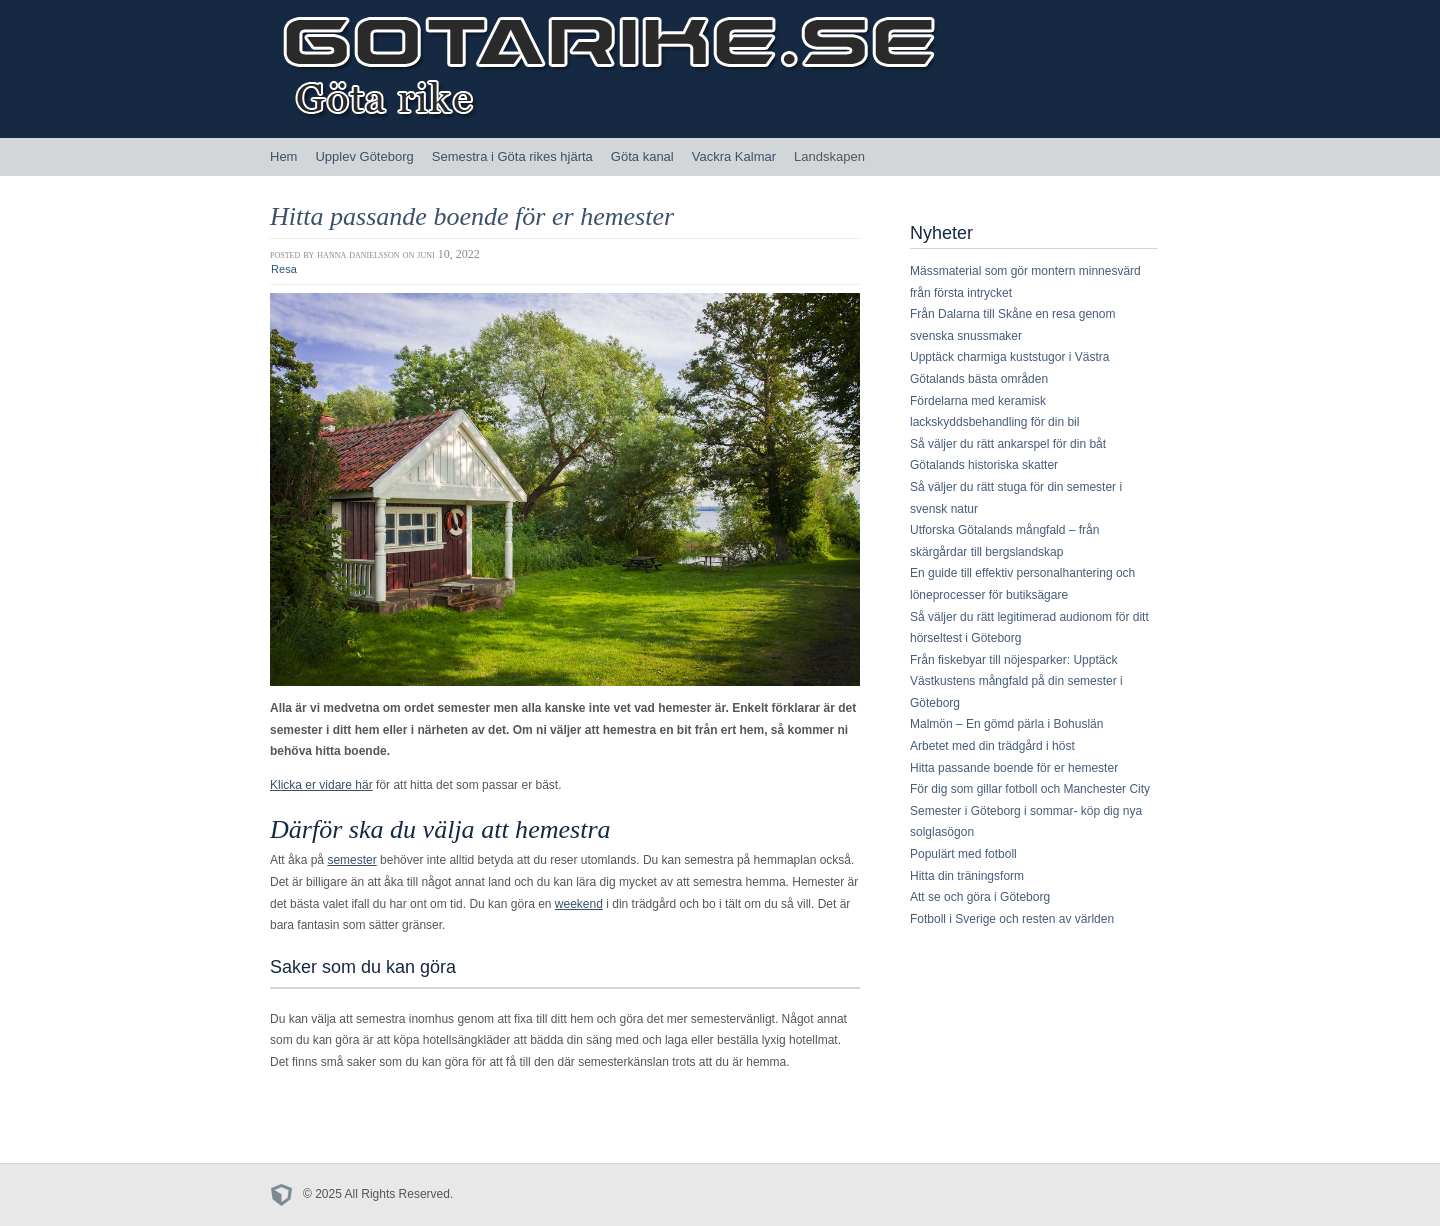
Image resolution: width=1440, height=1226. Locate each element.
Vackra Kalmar (734, 156)
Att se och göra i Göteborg (980, 897)
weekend (579, 904)
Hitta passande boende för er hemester (472, 216)
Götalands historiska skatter (984, 465)
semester (351, 860)
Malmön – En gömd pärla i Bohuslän (1006, 724)
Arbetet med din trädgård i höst (992, 746)
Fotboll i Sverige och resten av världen (1012, 919)
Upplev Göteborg (364, 156)
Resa (284, 269)
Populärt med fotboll (963, 854)
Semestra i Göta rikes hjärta (512, 156)
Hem (283, 156)
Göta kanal (642, 156)
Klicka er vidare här (321, 785)
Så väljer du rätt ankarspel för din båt (1008, 444)
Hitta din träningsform (967, 876)
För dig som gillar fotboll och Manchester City (1030, 789)
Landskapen (829, 156)
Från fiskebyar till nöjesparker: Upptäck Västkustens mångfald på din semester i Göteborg (1016, 681)
